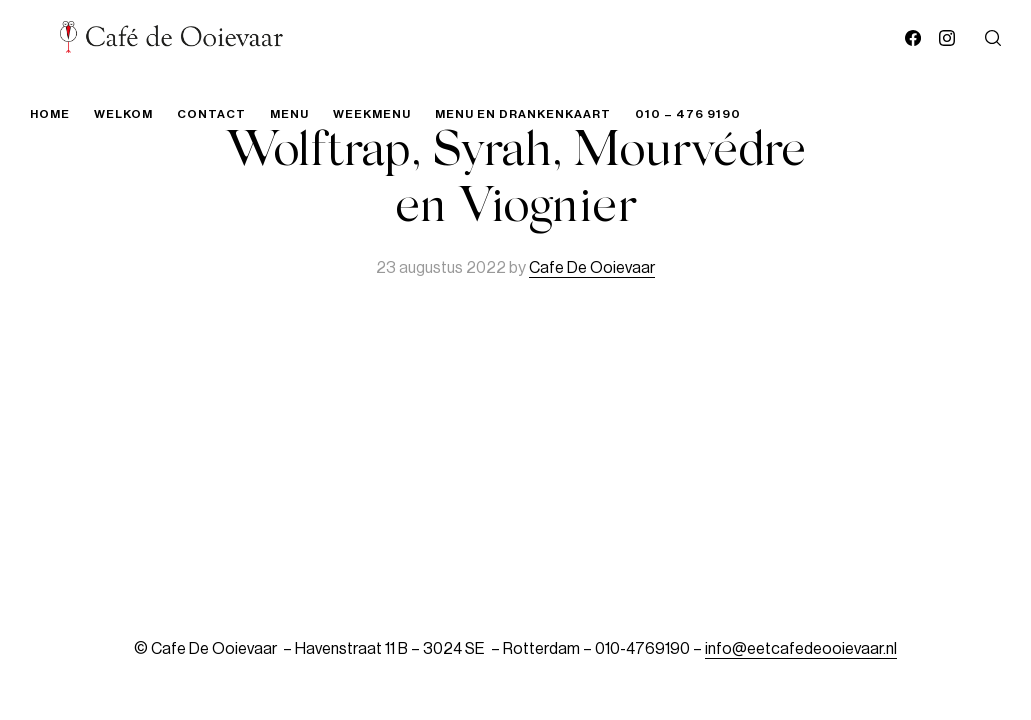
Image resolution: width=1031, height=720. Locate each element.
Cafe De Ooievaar (592, 268)
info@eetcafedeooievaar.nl (801, 649)
